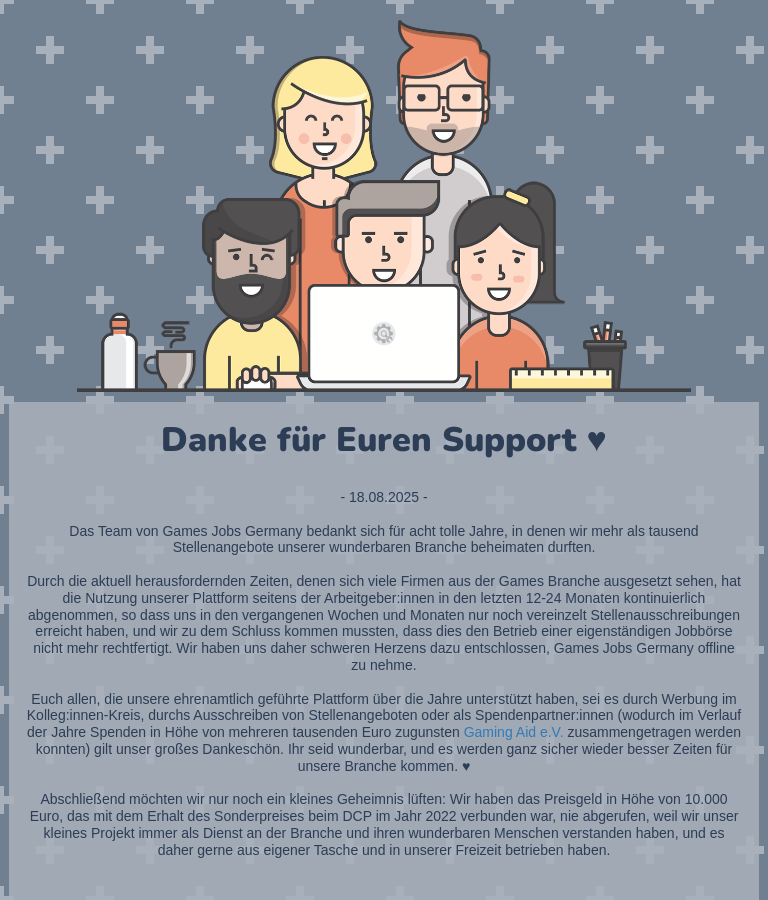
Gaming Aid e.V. (514, 732)
